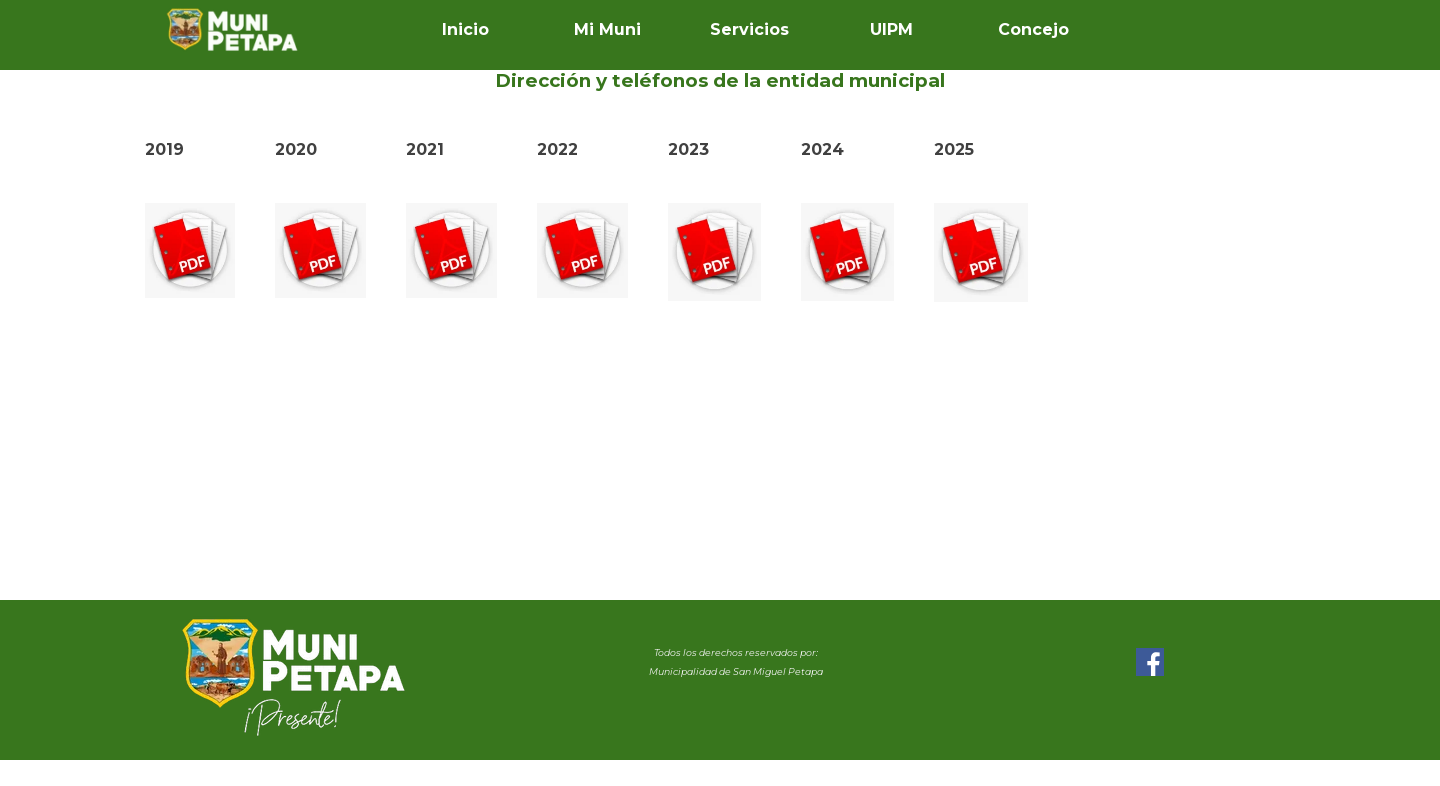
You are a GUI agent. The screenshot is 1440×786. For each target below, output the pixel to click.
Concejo (1033, 29)
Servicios (749, 29)
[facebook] (1150, 662)
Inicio (465, 29)
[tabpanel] (720, 81)
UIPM (891, 29)
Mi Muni (607, 29)
